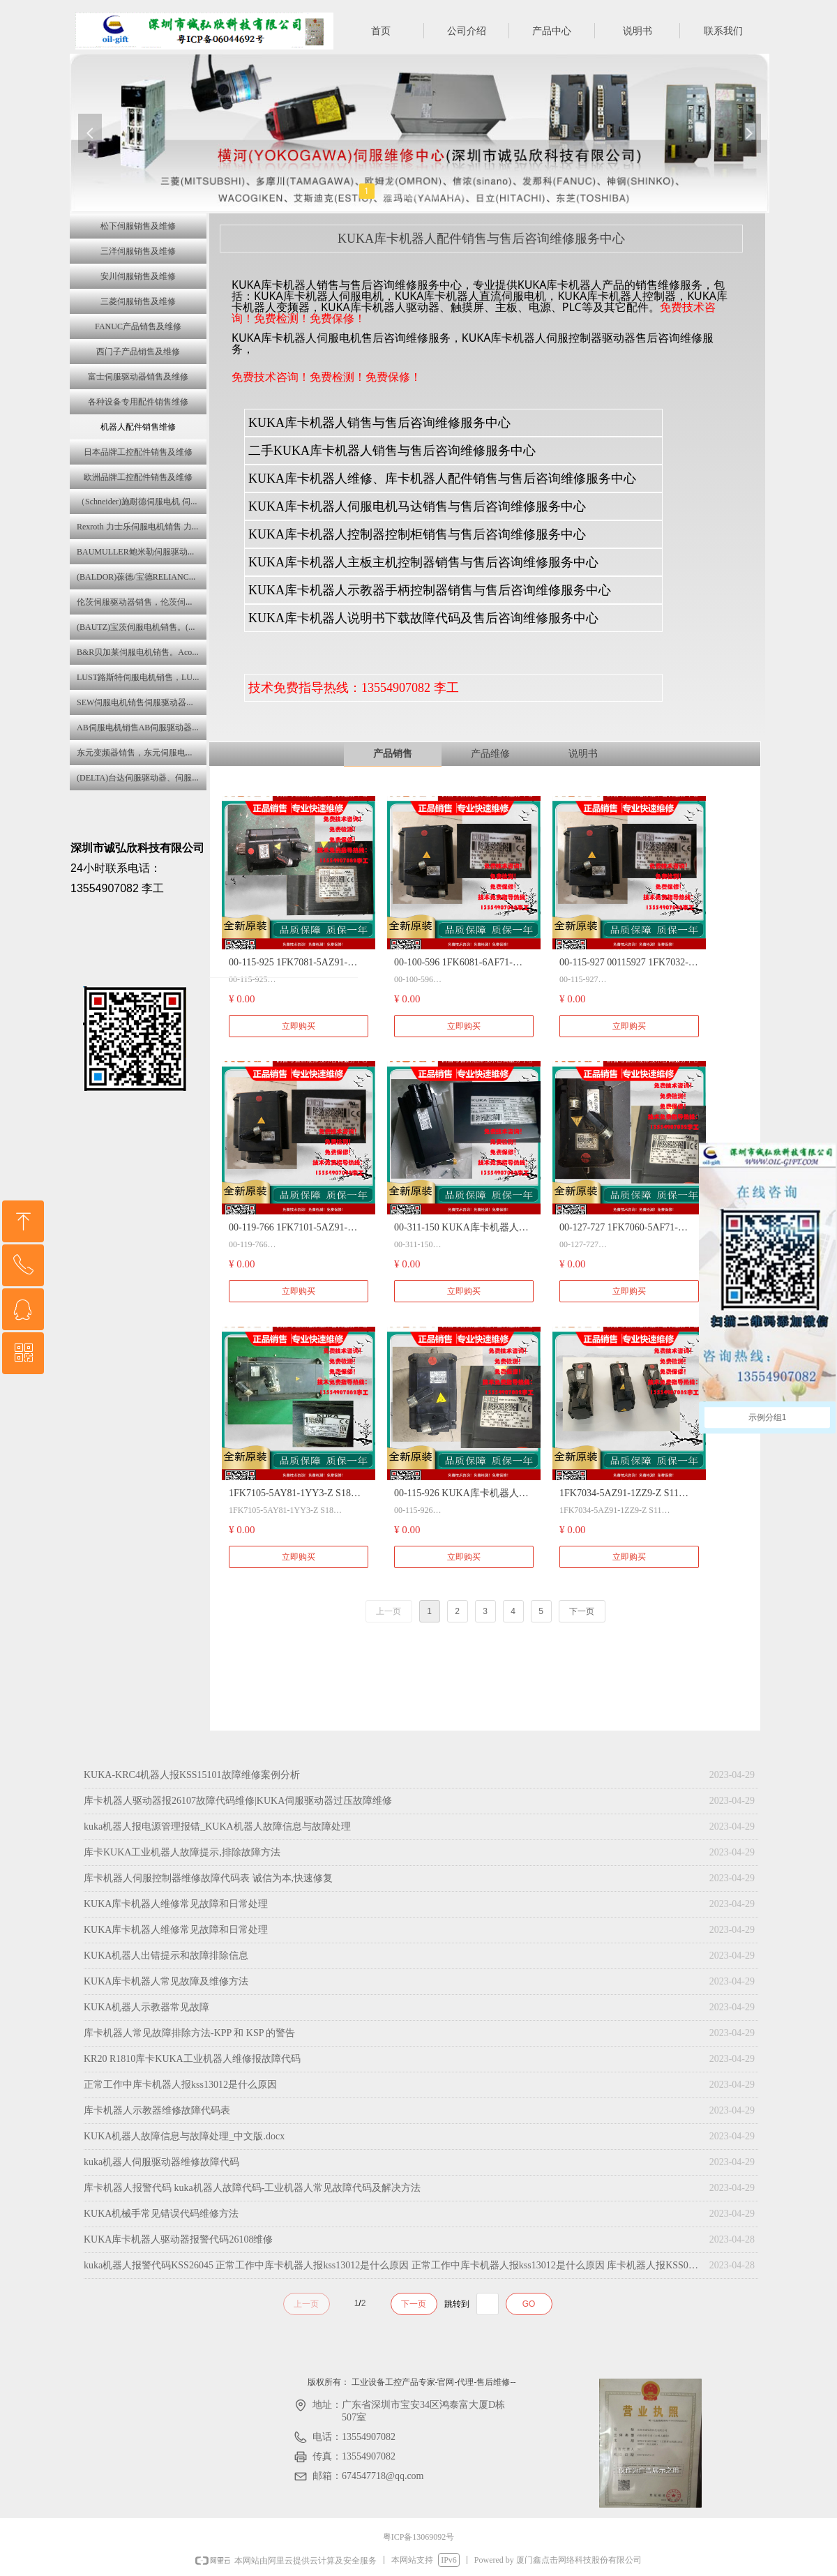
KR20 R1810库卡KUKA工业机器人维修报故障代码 (192, 2059)
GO (529, 2304)
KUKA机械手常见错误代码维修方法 (161, 2213)
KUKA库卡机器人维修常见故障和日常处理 (176, 1904)
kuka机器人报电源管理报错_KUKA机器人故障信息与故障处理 (217, 1826)
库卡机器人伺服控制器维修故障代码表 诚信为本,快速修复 (208, 1878)
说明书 (583, 753)
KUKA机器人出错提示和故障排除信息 (166, 1955)
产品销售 (392, 753)
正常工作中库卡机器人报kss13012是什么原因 (180, 2084)
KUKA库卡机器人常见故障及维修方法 (166, 1981)
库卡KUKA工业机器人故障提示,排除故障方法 (182, 1852)
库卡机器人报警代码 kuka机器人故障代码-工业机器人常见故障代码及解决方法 (252, 2188)
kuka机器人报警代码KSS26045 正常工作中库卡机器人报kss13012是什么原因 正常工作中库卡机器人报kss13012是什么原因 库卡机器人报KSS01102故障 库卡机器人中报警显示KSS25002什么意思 (393, 2265)
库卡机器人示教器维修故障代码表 (157, 2110)
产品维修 (490, 753)
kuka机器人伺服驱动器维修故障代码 (161, 2162)
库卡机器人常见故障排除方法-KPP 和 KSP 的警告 (190, 2033)
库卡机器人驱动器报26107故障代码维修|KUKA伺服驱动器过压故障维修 (238, 1800)
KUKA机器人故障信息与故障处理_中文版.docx (184, 2136)
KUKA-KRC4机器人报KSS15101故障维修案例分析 (192, 1775)
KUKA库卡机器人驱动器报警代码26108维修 (178, 2239)
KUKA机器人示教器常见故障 (146, 2007)
